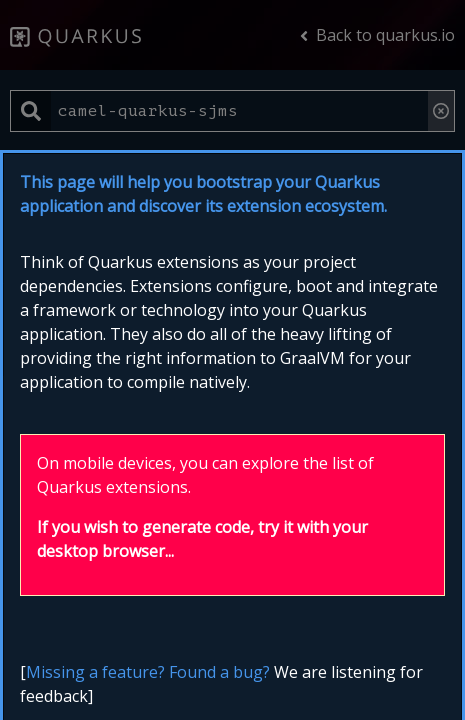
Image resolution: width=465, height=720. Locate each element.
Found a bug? (219, 672)
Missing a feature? (95, 672)
